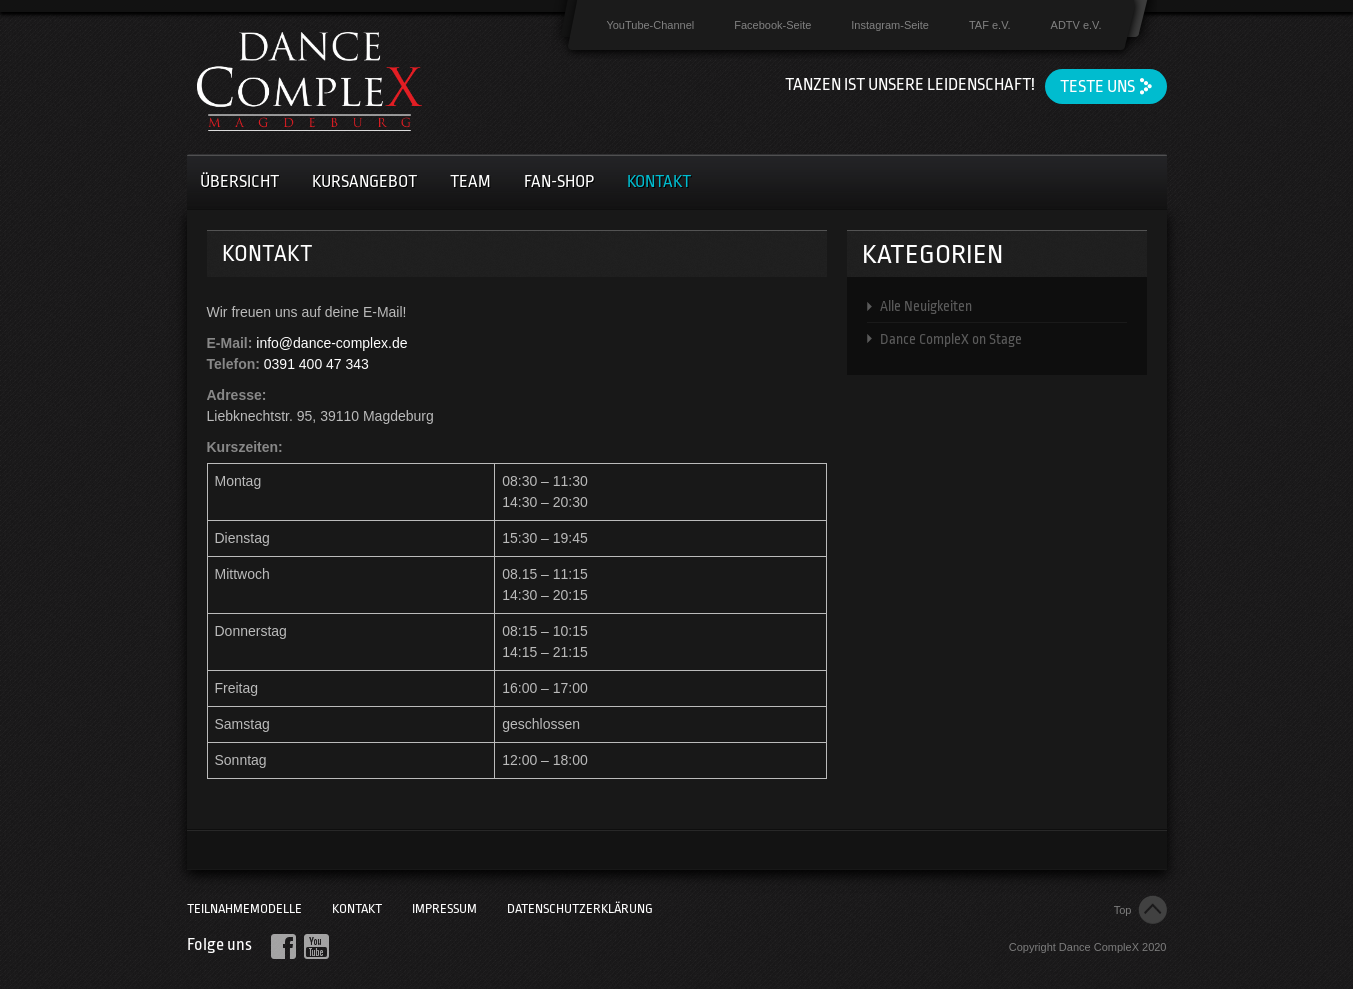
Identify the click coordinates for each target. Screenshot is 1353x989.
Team (470, 181)
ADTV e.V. (1076, 25)
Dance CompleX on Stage (951, 339)
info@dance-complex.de (331, 343)
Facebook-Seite (772, 25)
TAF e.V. (990, 25)
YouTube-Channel (650, 25)
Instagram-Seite (890, 25)
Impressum (444, 908)
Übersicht (239, 181)
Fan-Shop (559, 181)
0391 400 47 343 (316, 364)
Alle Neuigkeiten (926, 306)
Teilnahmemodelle (244, 908)
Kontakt (659, 181)
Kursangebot (364, 181)
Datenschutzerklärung (580, 908)
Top (1123, 910)
